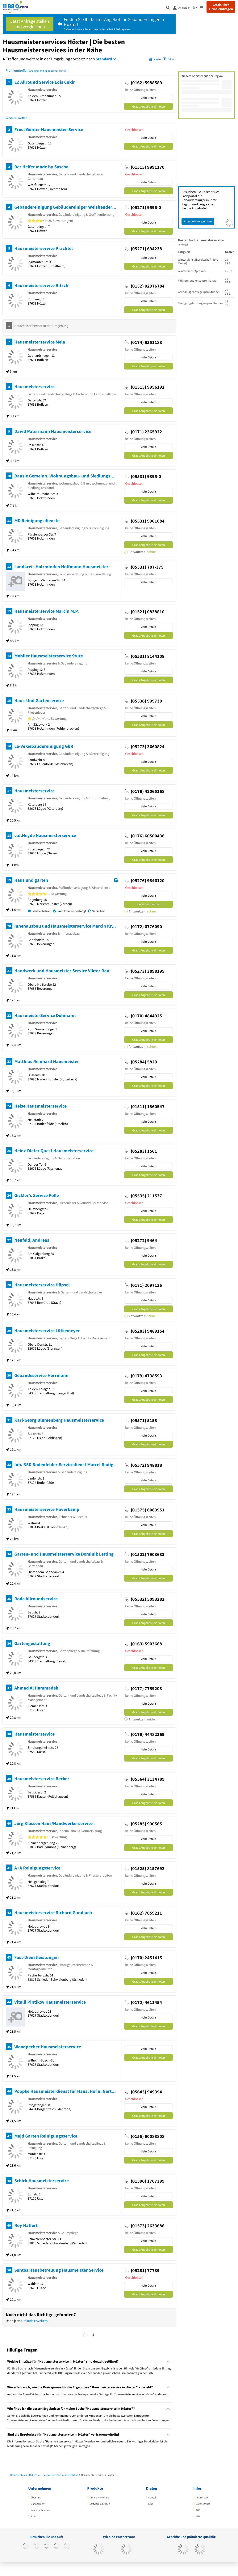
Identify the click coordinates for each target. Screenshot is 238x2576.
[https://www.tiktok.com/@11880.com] (36, 2560)
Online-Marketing (99, 2512)
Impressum (202, 2512)
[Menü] (203, 7)
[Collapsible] (168, 2376)
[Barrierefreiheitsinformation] (196, 7)
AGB (198, 2524)
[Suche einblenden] (169, 7)
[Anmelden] (183, 7)
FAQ (150, 2518)
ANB (198, 2530)
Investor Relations (41, 2524)
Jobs (33, 2530)
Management (38, 2518)
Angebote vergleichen (198, 221)
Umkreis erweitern (34, 2335)
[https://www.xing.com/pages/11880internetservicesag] (57, 2560)
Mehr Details (148, 98)
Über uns (36, 2512)
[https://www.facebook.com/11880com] (26, 2560)
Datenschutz (203, 2518)
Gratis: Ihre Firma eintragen (221, 6)
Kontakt (152, 2512)
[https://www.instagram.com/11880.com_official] (46, 2560)
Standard (104, 59)
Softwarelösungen (100, 2518)
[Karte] (155, 59)
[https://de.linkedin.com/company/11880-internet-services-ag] (67, 2560)
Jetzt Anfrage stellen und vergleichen (29, 24)
